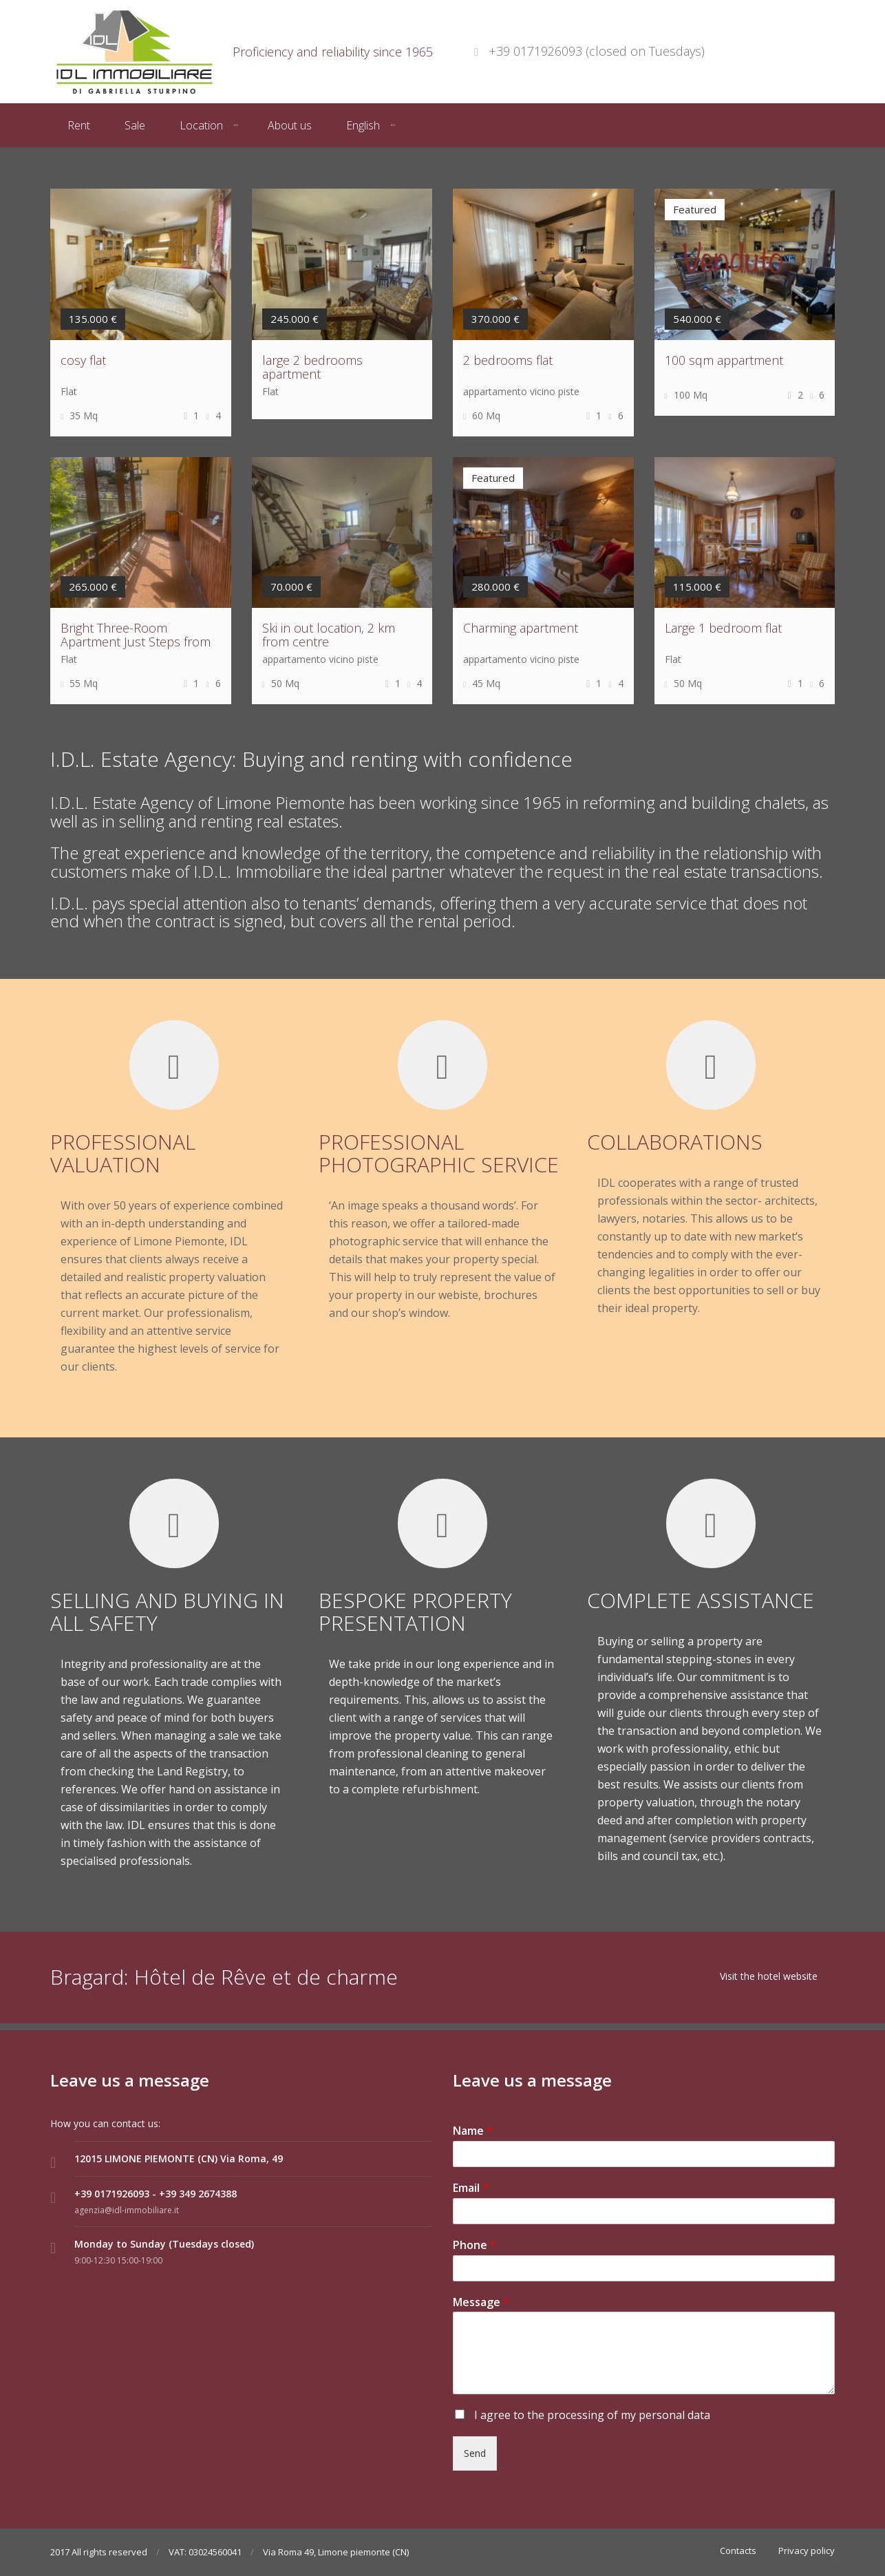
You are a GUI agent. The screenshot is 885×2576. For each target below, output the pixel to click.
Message (481, 2302)
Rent (78, 125)
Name (473, 2131)
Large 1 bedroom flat (723, 628)
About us (290, 125)
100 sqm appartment (724, 360)
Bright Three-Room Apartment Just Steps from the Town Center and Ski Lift (139, 642)
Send (475, 2453)
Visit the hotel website (769, 1976)
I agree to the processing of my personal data (590, 2414)
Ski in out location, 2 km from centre (328, 635)
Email (471, 2188)
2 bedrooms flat (508, 360)
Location (201, 125)
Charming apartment (520, 628)
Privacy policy (806, 2550)
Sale (135, 125)
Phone (474, 2245)
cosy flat (83, 360)
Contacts (738, 2550)
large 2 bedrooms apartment (312, 367)
